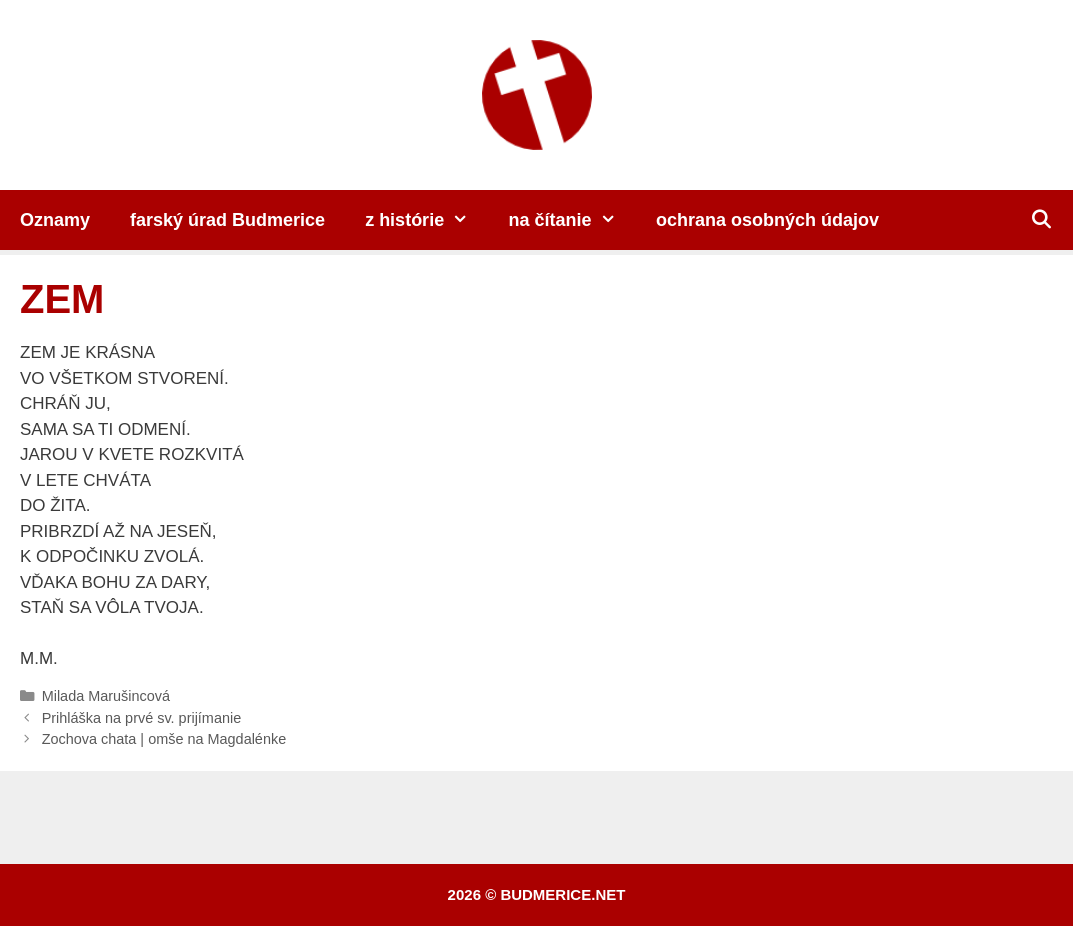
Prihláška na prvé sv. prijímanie (142, 718)
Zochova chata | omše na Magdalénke (164, 739)
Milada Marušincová (106, 696)
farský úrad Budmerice (227, 220)
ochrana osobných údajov (767, 220)
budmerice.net (562, 894)
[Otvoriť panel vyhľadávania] (1041, 220)
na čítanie (572, 220)
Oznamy (55, 220)
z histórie (426, 220)
